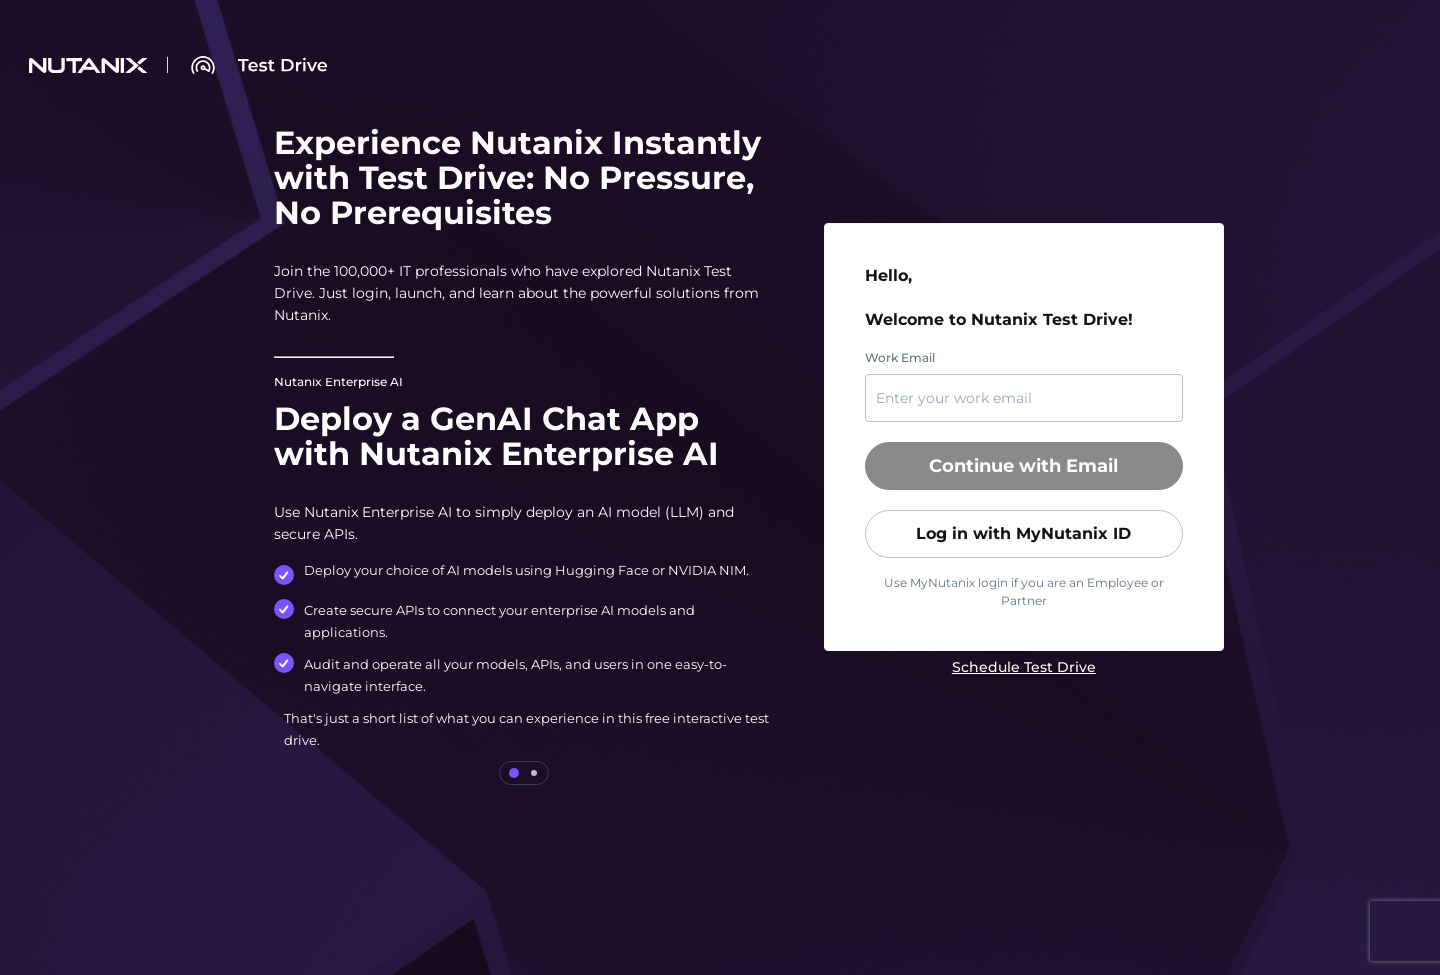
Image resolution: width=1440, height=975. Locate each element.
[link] (1024, 667)
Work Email (900, 358)
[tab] (514, 773)
